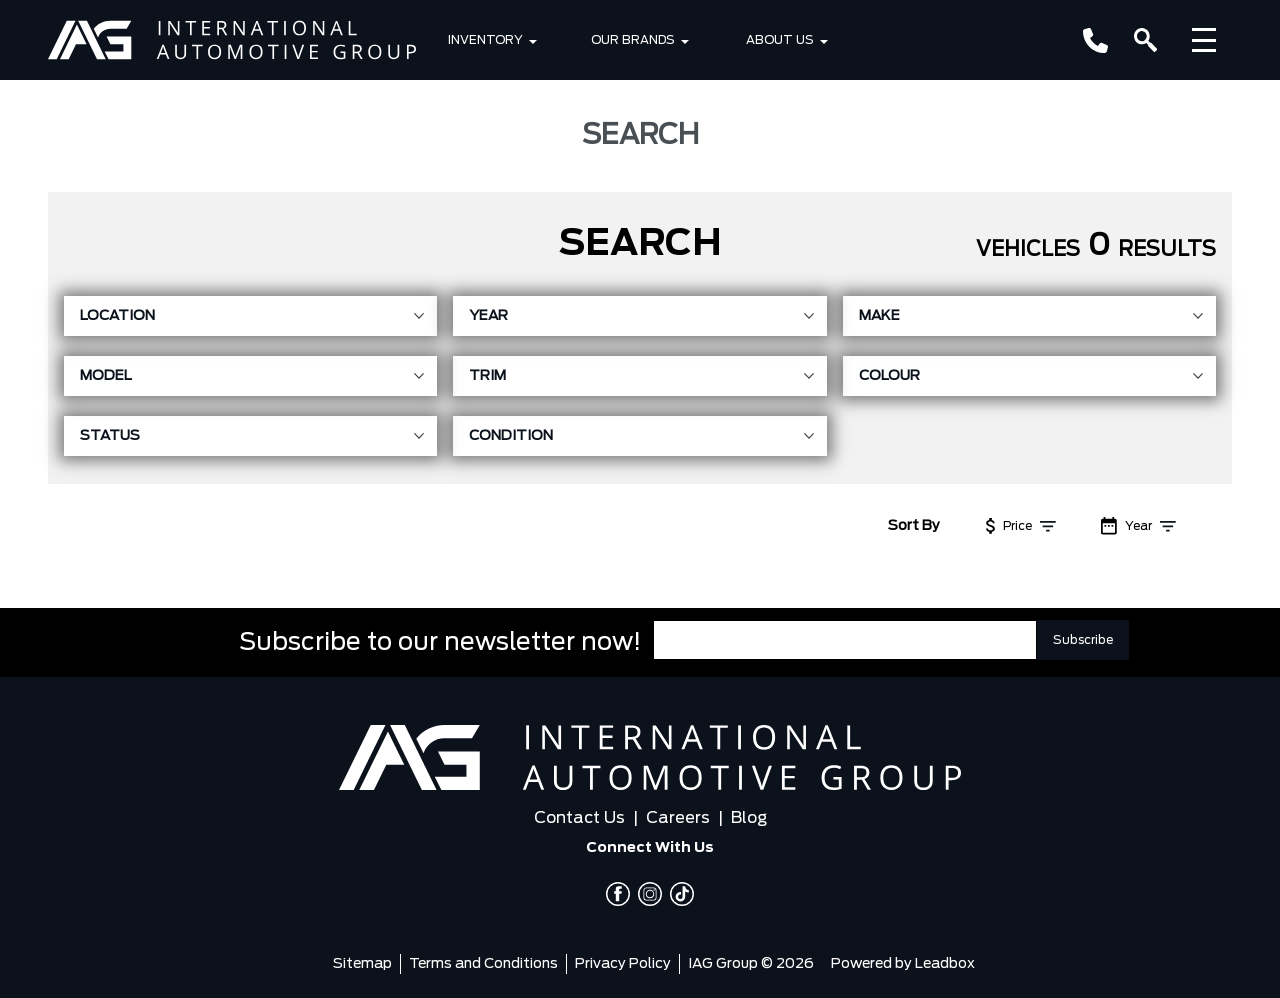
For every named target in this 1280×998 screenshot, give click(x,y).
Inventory (485, 40)
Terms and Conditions (483, 964)
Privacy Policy (623, 964)
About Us (780, 40)
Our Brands (633, 40)
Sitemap (362, 964)
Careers (678, 818)
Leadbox (945, 964)
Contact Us (579, 818)
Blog (749, 818)
